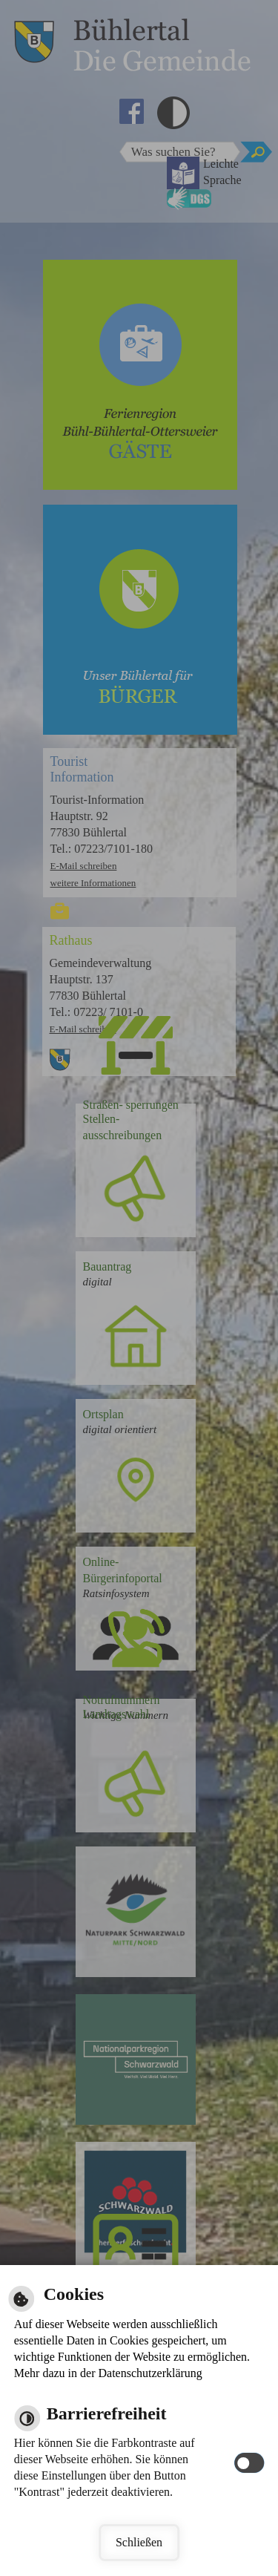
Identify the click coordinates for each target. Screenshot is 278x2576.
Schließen (139, 2542)
